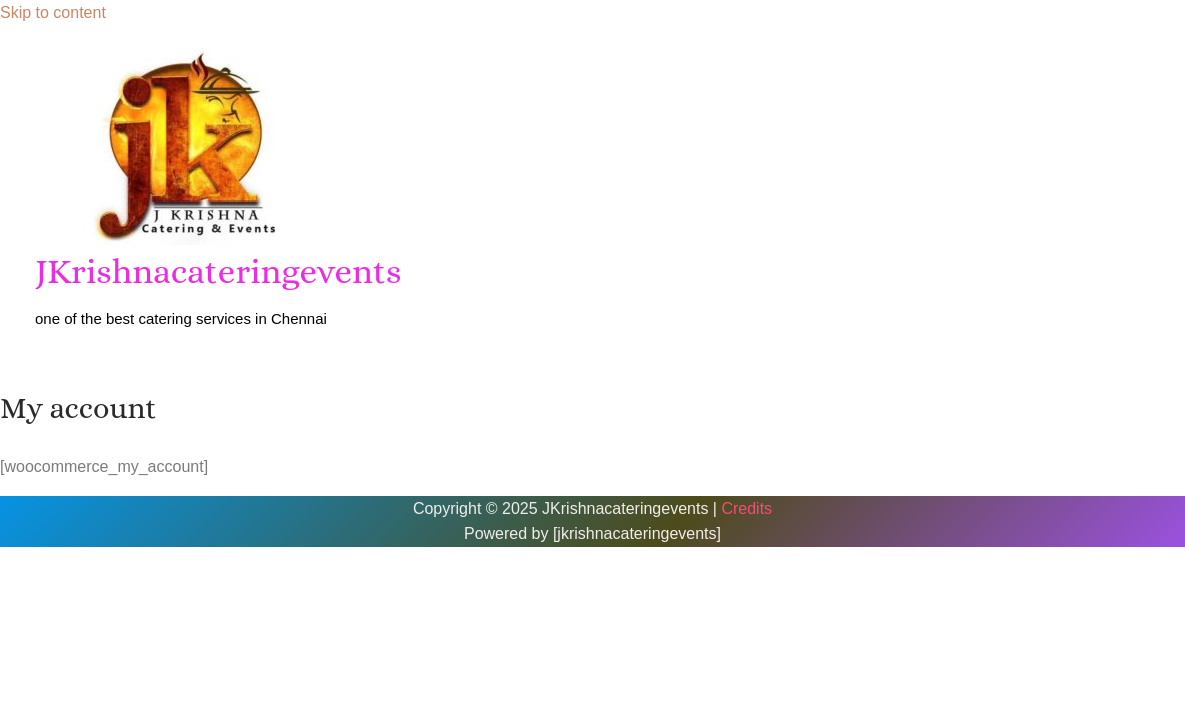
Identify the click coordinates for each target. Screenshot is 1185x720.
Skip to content (53, 12)
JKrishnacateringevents (218, 271)
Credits (746, 508)
